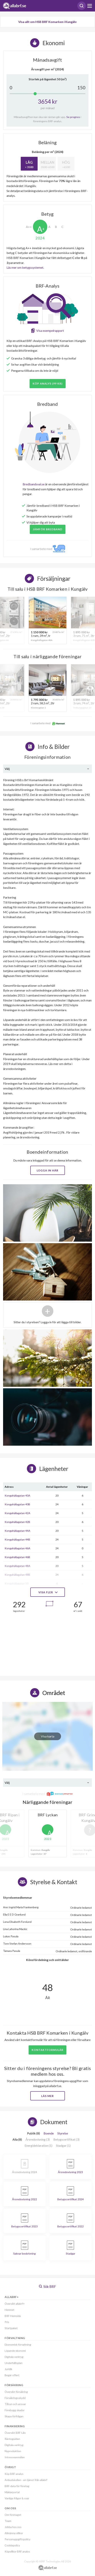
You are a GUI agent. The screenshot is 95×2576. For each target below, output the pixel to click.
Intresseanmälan (15, 2457)
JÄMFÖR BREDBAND (47, 529)
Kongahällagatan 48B (17, 1574)
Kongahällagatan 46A (17, 1548)
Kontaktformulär (47, 2049)
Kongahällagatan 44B (17, 1539)
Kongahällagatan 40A (17, 1495)
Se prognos (73, 117)
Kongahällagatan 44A (17, 1530)
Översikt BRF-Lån (15, 2432)
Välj (7, 768)
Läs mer (47, 2096)
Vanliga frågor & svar (17, 2498)
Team (8, 2520)
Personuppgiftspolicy (17, 2539)
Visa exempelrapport (50, 330)
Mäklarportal (12, 2492)
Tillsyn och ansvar (15, 2404)
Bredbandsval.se (34, 484)
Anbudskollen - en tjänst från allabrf (26, 2480)
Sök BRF (47, 2286)
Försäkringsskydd (15, 2397)
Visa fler (47, 1592)
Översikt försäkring (16, 2391)
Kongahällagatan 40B (17, 1504)
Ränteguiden (12, 2438)
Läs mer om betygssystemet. (25, 267)
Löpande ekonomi (15, 2350)
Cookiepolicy (12, 2545)
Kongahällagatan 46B (17, 1557)
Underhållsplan (13, 2363)
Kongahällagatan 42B (17, 1521)
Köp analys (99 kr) (48, 383)
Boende (49, 2133)
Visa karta (47, 1736)
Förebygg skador (15, 2410)
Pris (7, 2322)
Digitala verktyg (14, 2356)
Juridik (8, 2369)
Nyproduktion (13, 2451)
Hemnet (9, 2309)
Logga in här (47, 1170)
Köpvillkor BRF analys (17, 2551)
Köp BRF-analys (14, 2473)
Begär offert (12, 2375)
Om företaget (13, 2514)
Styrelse (62, 2133)
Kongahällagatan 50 (16, 1583)
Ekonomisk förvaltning (18, 2344)
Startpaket (11, 2328)
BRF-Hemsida (13, 2315)
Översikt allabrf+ (15, 2303)
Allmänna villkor (14, 2533)
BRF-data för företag (17, 2486)
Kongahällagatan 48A (17, 1565)
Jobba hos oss (13, 2527)
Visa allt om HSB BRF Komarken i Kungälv (47, 22)
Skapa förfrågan (14, 2416)
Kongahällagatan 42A (17, 1513)
